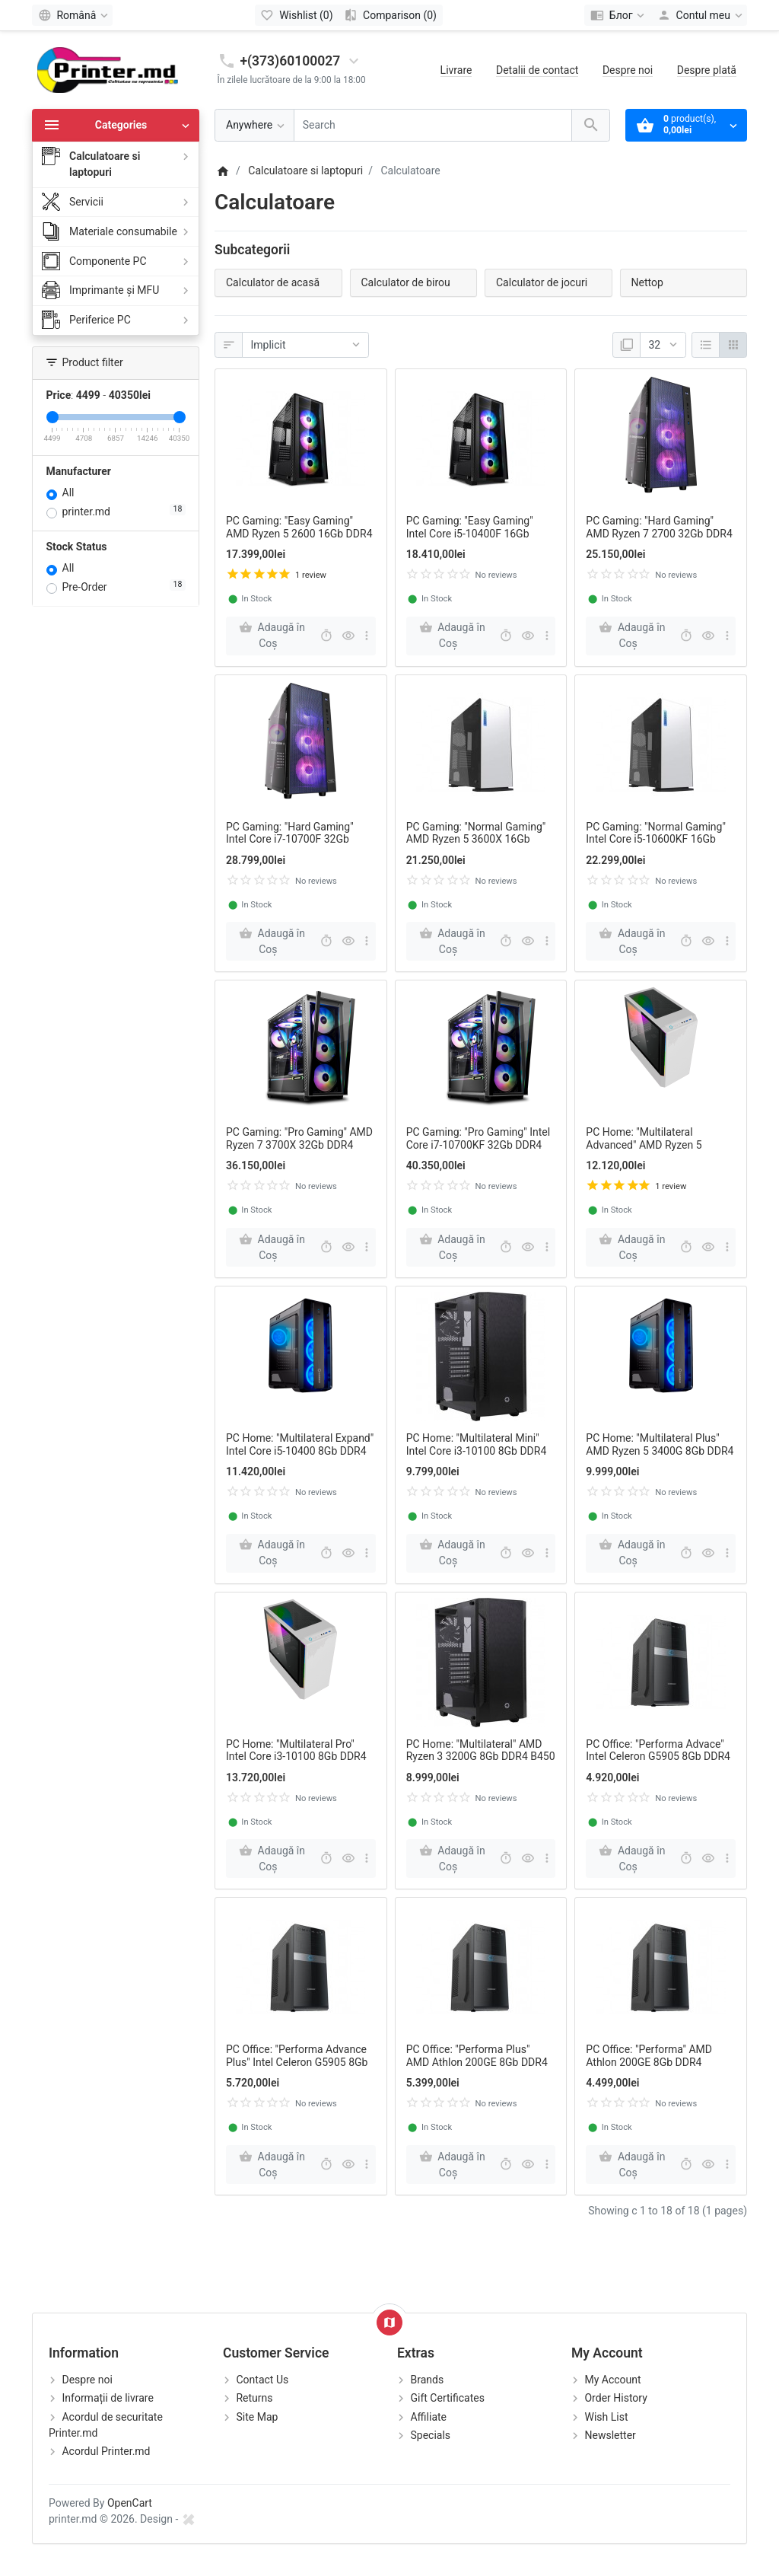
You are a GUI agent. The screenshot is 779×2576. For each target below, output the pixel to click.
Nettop (647, 282)
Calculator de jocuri (541, 282)
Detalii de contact (537, 70)
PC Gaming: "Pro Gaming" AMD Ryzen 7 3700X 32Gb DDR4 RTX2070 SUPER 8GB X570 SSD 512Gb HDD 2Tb (299, 1151)
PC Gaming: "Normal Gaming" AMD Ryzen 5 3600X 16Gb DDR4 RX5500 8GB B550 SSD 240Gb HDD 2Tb (476, 846)
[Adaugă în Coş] (271, 636)
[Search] (433, 125)
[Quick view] (348, 636)
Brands (427, 2380)
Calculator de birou (405, 282)
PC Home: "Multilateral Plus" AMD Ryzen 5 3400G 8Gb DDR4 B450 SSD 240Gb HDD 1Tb (659, 1451)
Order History (615, 2398)
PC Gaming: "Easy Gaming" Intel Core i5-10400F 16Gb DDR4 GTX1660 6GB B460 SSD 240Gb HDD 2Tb (479, 540)
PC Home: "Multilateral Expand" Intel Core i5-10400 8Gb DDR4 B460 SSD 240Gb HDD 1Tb (300, 1451)
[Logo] (108, 69)
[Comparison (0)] (391, 15)
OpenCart (129, 2503)
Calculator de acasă (273, 282)
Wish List (606, 2417)
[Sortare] (305, 345)
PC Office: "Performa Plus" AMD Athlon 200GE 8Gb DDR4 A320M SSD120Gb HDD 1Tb (477, 2062)
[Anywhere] (254, 125)
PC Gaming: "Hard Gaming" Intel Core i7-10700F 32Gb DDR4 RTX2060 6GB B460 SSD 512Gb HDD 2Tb (298, 846)
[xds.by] (189, 2519)
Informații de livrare (107, 2398)
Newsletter (609, 2435)
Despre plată (706, 70)
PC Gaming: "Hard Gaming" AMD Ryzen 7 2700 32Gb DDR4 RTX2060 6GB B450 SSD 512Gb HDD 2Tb (660, 540)
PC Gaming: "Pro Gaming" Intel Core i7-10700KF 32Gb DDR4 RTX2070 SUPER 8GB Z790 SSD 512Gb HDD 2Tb (478, 1151)
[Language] (72, 15)
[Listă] (706, 345)
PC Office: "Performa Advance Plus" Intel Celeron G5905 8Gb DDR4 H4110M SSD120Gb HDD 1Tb (300, 2068)
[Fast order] (326, 636)
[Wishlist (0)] (297, 15)
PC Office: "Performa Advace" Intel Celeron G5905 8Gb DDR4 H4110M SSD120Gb (658, 1757)
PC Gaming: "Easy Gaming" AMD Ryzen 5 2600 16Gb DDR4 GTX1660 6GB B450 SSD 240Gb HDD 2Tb (299, 540)
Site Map (257, 2417)
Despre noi (628, 70)
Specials (430, 2435)
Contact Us (262, 2380)
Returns (254, 2398)
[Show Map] (389, 2322)
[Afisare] (663, 345)
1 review (310, 575)
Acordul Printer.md (106, 2451)
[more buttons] (367, 636)
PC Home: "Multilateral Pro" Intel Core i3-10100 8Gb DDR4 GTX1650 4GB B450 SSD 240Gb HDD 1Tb (296, 1763)
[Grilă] (733, 345)
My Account (612, 2380)
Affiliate (428, 2417)
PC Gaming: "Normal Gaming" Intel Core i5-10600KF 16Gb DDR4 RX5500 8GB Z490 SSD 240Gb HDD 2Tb (656, 846)
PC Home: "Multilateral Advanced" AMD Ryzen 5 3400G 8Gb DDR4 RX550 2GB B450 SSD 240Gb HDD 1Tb (655, 1151)
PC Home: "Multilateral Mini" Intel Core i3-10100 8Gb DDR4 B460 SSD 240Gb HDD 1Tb (476, 1451)
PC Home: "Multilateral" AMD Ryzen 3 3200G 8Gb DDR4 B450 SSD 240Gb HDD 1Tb (480, 1757)
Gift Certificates (447, 2398)
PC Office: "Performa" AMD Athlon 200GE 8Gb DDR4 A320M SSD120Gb (649, 2062)
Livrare (456, 70)
